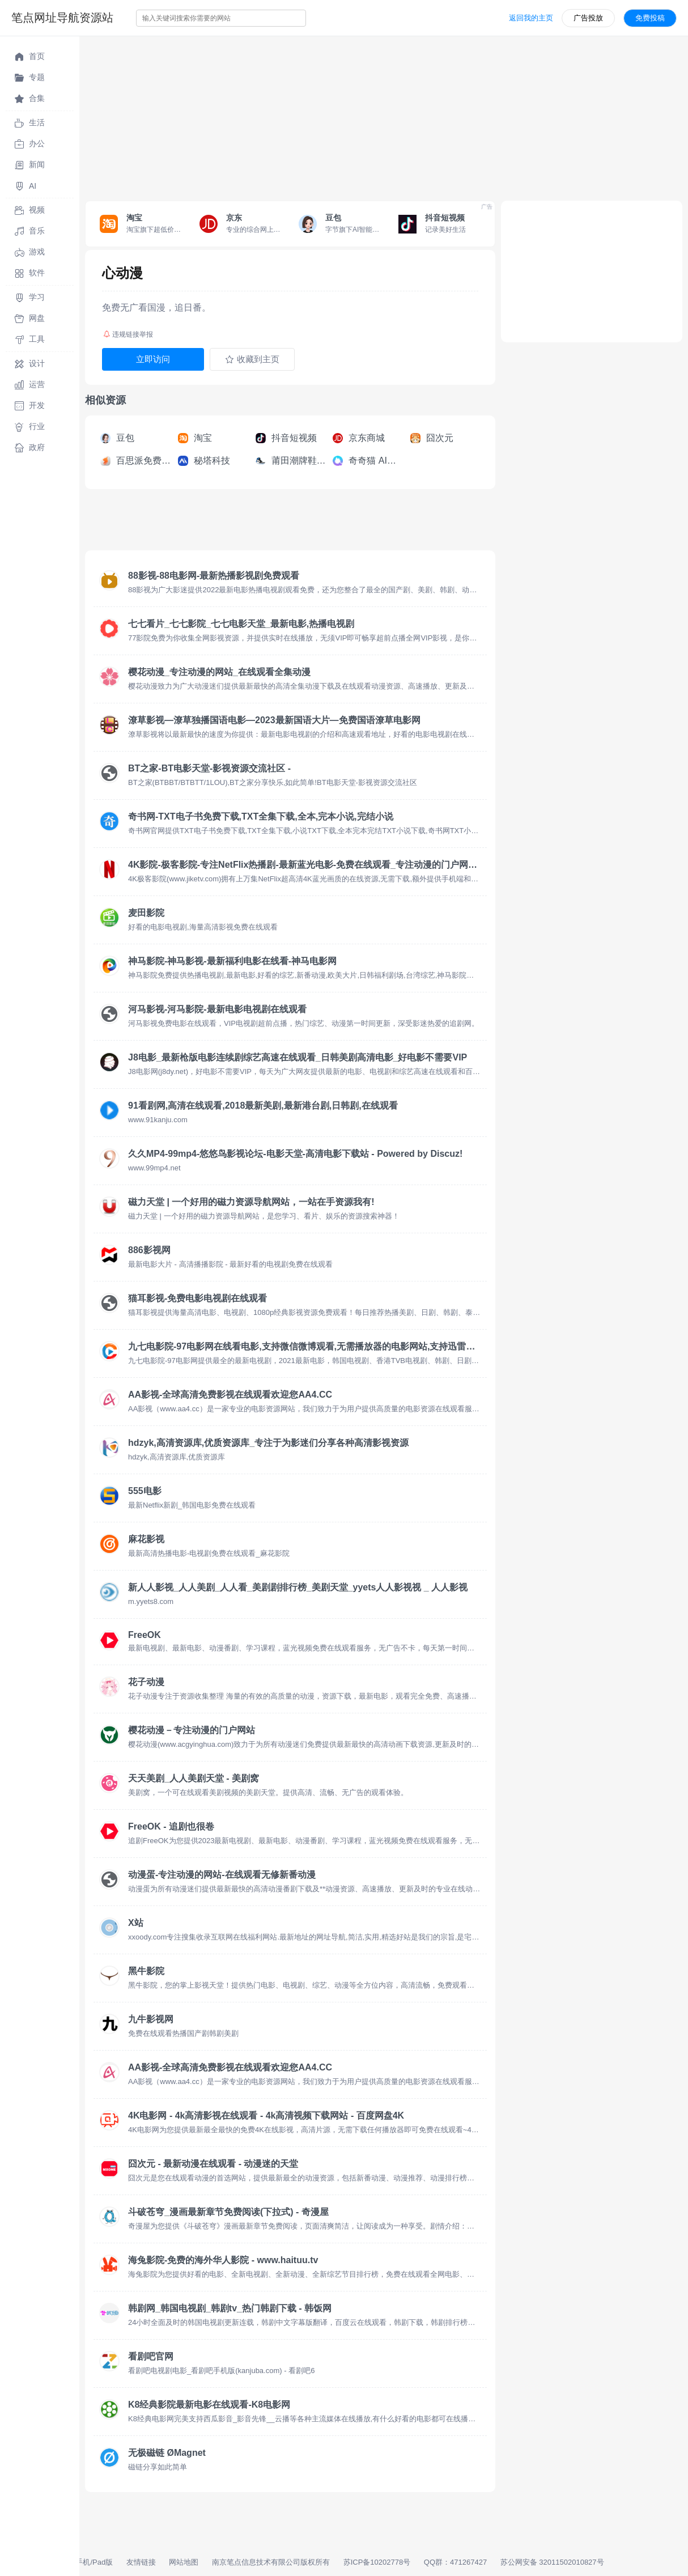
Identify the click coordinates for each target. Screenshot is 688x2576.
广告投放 (588, 18)
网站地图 (183, 2562)
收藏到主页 (252, 359)
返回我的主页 (531, 18)
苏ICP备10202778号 (377, 2562)
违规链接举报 (128, 334)
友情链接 (141, 2562)
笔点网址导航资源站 (62, 17)
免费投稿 (650, 18)
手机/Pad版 (94, 2562)
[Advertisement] (383, 115)
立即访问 (153, 359)
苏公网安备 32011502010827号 (552, 2562)
